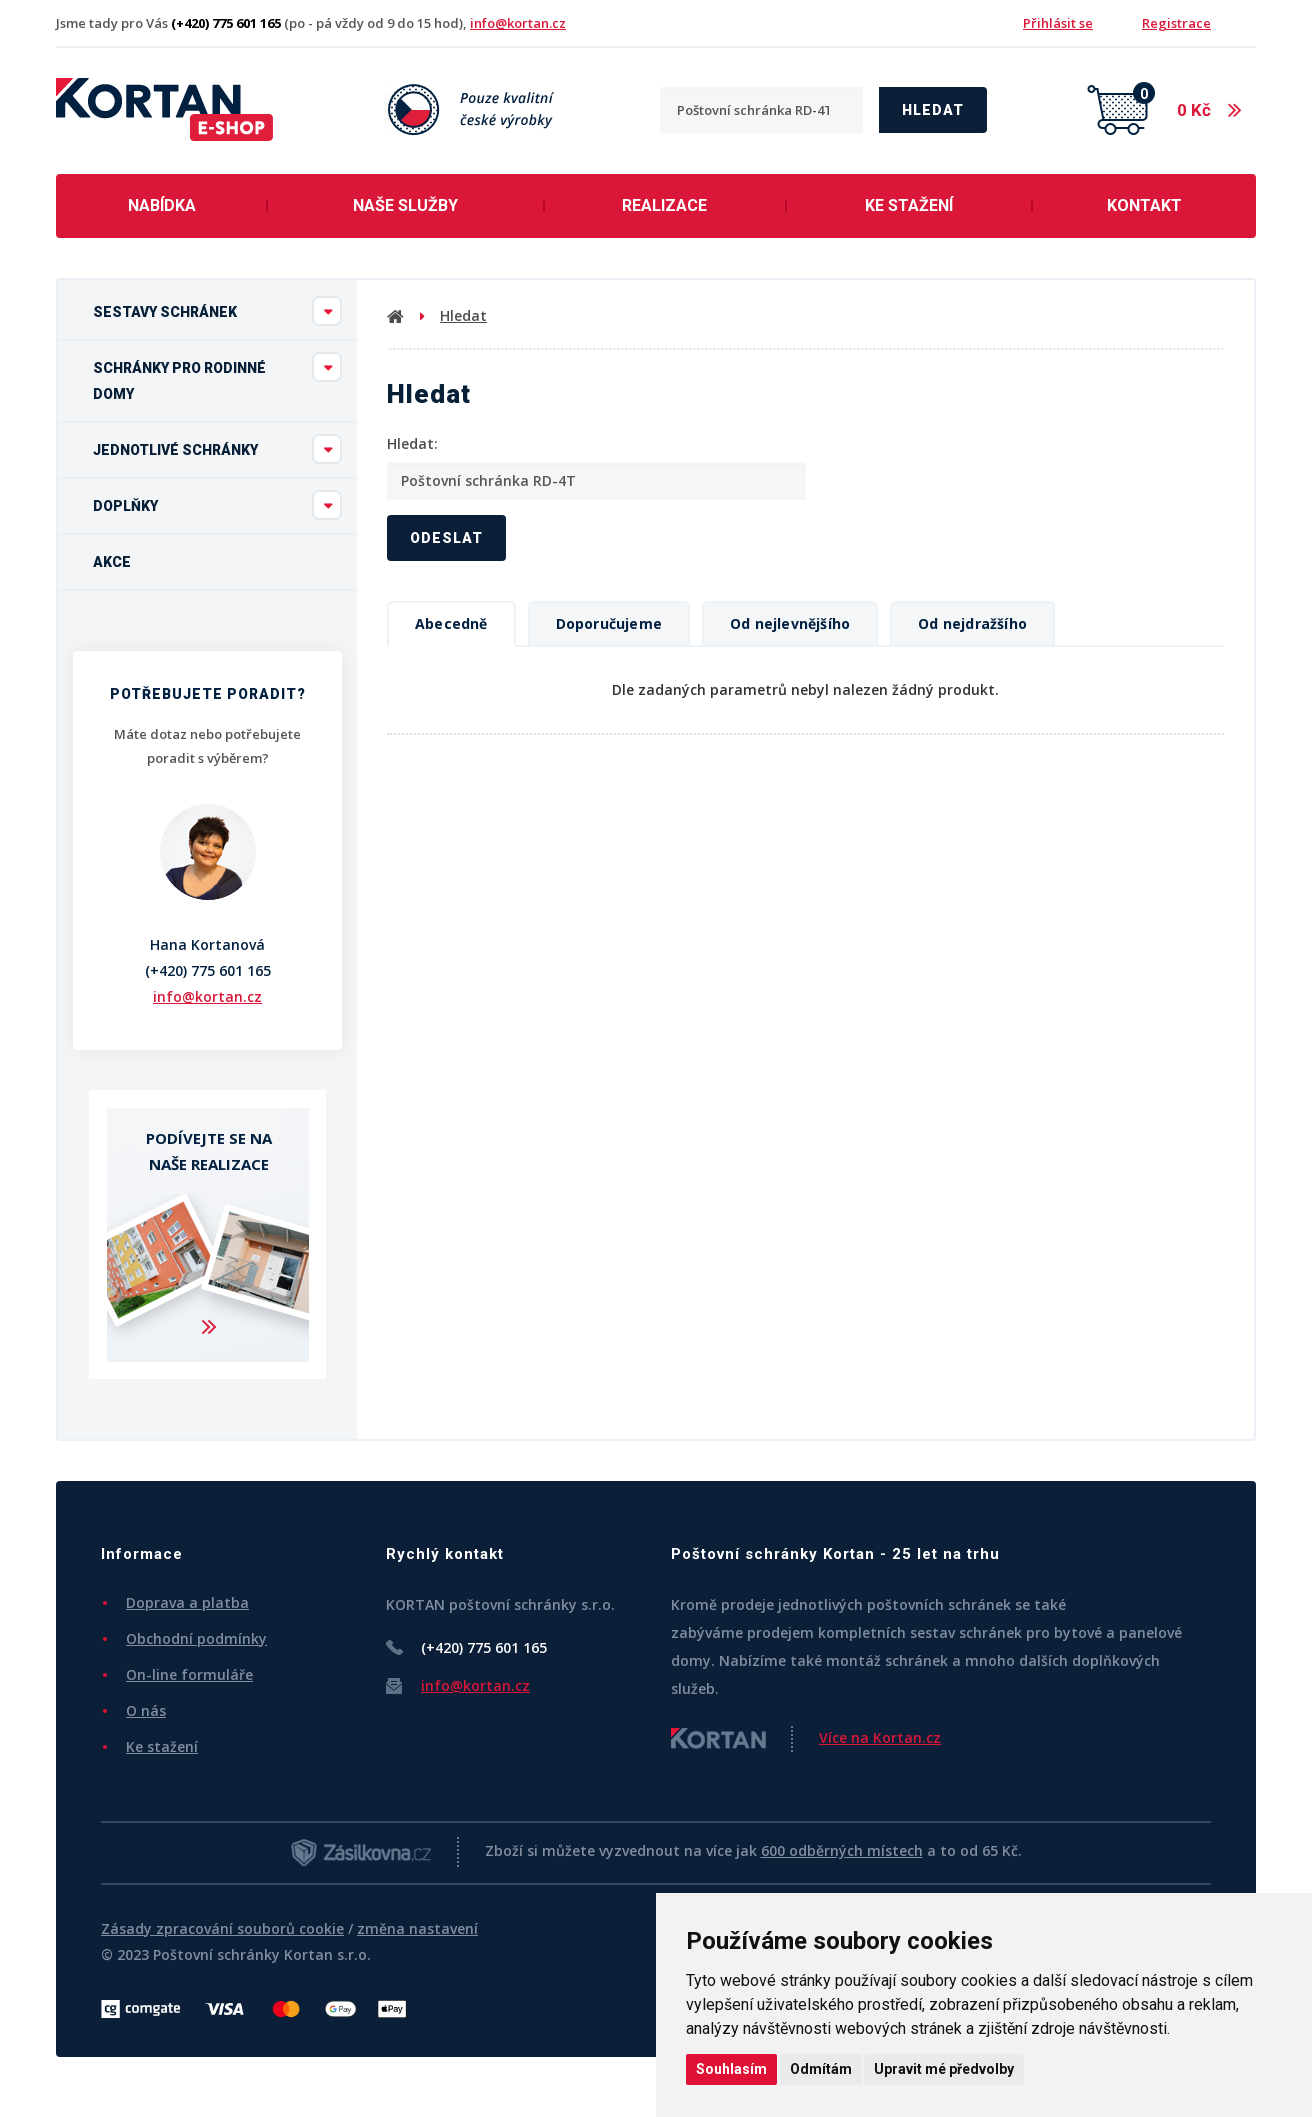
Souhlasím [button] (731, 2069)
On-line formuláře (189, 1674)
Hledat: (412, 443)
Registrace (1176, 23)
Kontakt (1144, 205)
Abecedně (451, 623)
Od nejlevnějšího (790, 623)
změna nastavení (417, 1928)
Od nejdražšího (972, 623)
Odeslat (446, 538)
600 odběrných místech (842, 1850)
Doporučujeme (609, 623)
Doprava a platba (187, 1602)
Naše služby (405, 205)
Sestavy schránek (217, 311)
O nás (146, 1710)
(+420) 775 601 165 (208, 970)
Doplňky (217, 505)
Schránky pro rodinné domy (217, 377)
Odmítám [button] (821, 2069)
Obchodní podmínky (196, 1638)
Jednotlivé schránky (217, 449)
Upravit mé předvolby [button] (944, 2069)
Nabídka (162, 205)
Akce (112, 562)
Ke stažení (909, 205)
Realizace (664, 205)
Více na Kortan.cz (880, 1737)
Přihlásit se (1058, 23)
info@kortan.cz (518, 23)
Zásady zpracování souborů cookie (222, 1928)
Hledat (933, 110)
